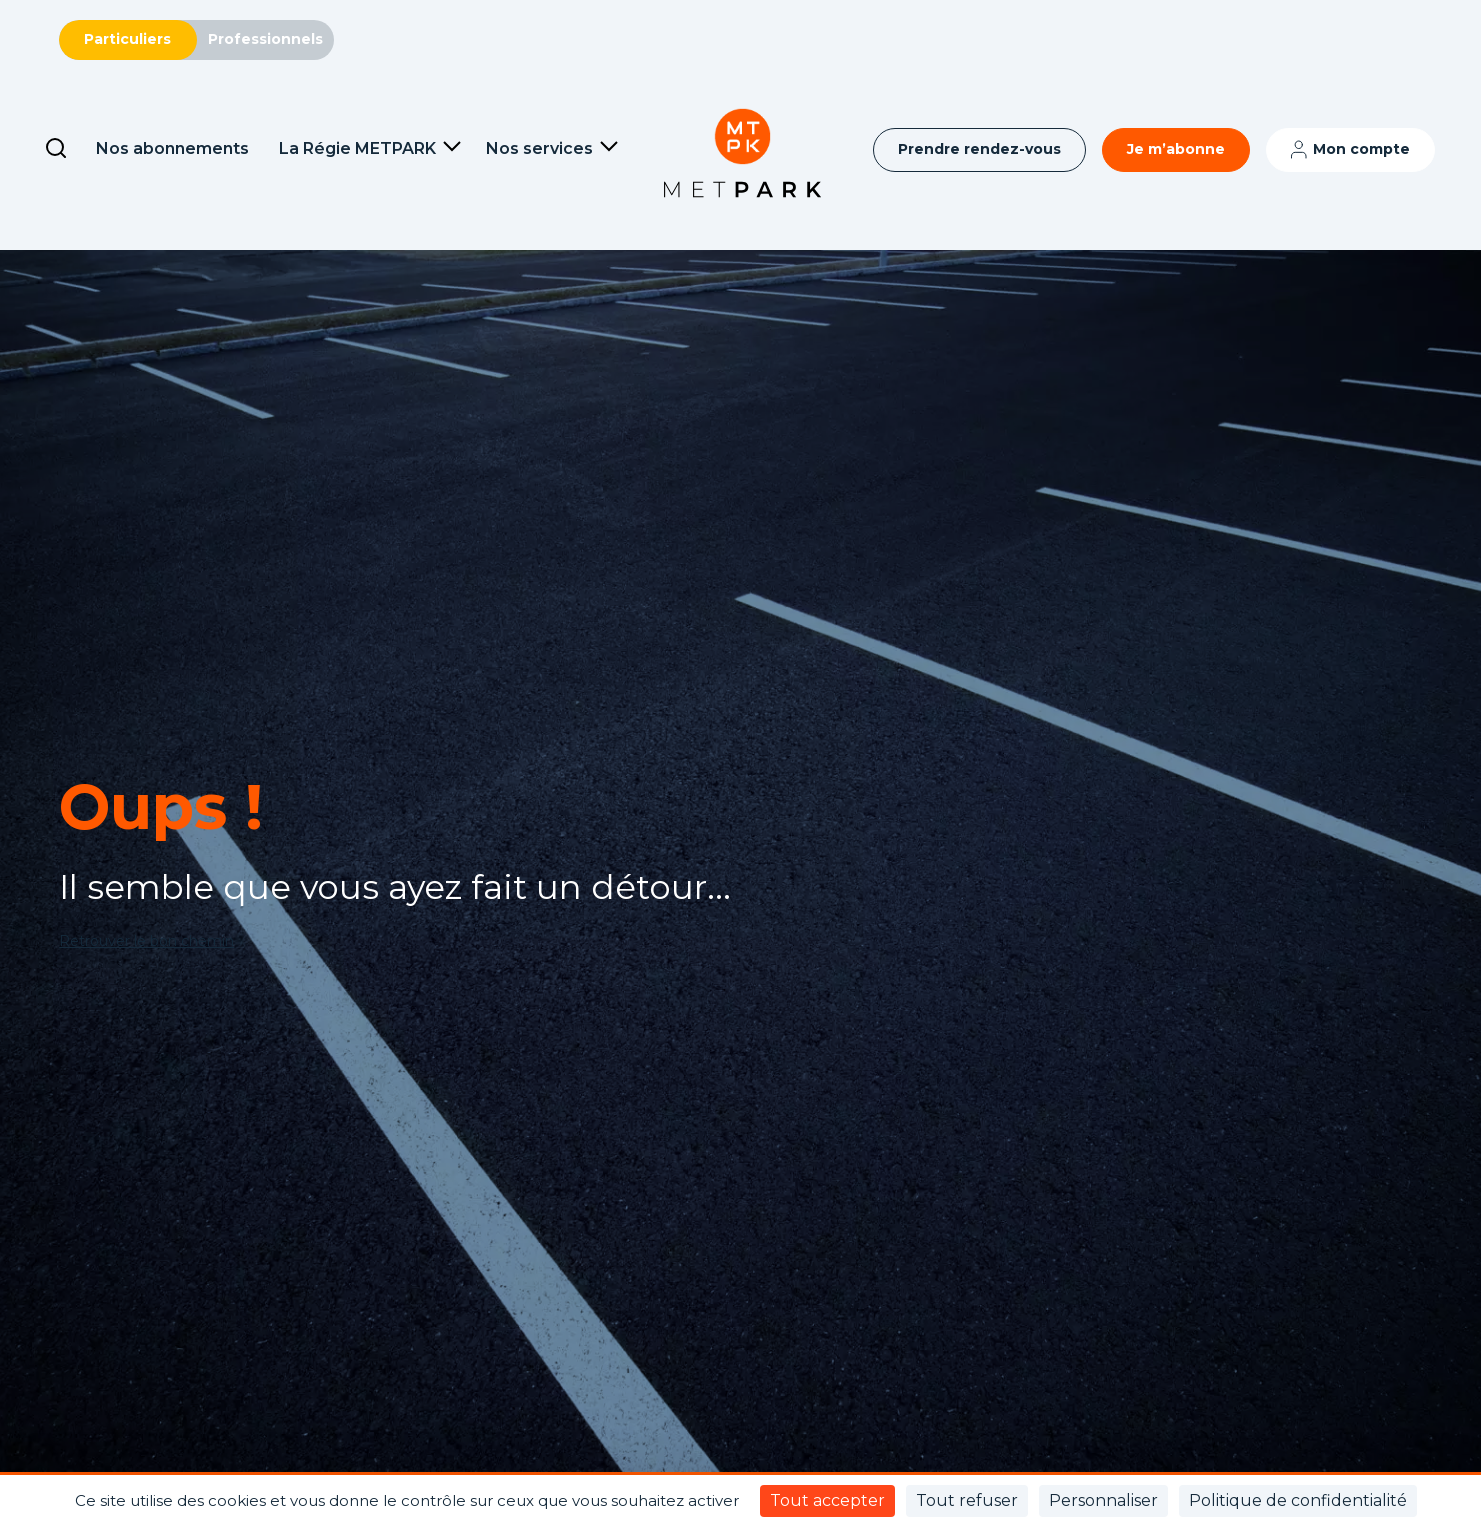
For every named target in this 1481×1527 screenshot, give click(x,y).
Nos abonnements (172, 148)
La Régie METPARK (357, 148)
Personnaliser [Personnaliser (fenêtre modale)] (1103, 1500)
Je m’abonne (1176, 149)
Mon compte (1361, 149)
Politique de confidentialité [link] (1298, 1500)
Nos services (539, 148)
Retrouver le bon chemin (146, 941)
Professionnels (265, 39)
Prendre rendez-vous (979, 149)
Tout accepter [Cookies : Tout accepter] (827, 1500)
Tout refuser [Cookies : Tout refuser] (967, 1500)
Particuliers (127, 39)
